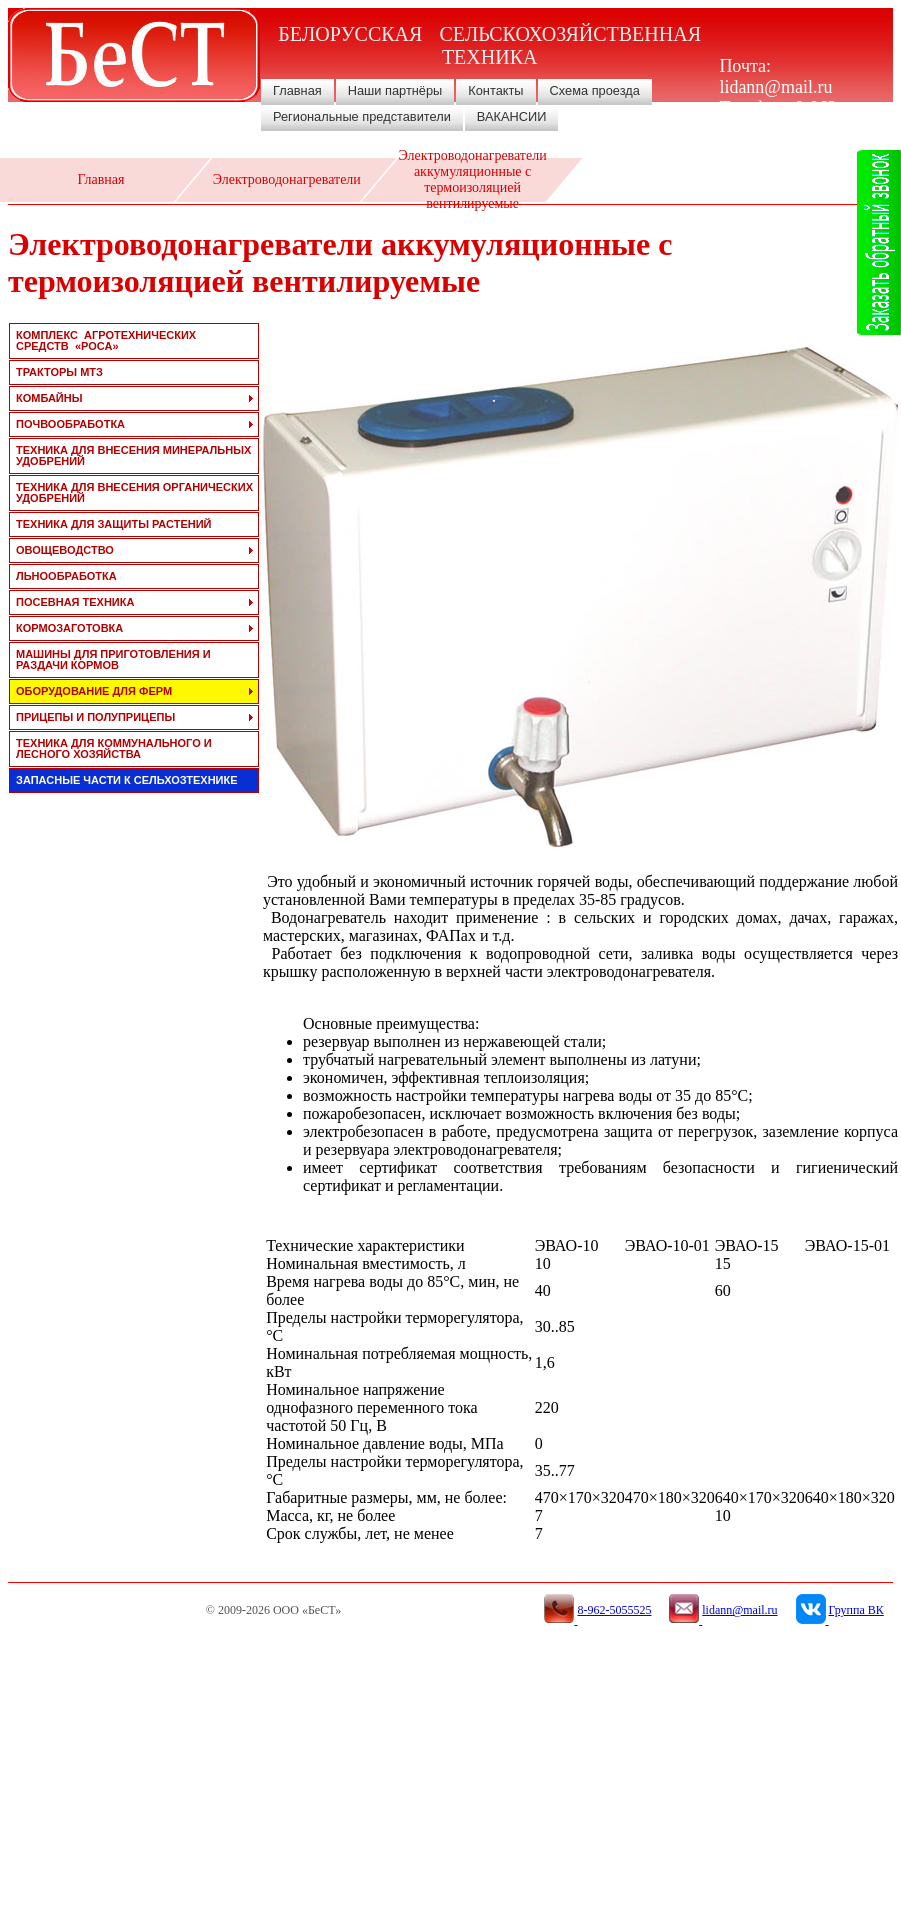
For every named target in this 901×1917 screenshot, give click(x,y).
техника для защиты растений (114, 524)
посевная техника (75, 602)
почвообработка (70, 424)
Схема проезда (595, 90)
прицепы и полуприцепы (95, 717)
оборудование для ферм (94, 691)
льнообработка (66, 576)
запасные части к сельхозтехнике (127, 780)
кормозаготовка (69, 628)
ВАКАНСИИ (512, 116)
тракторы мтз (59, 372)
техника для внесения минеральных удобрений (133, 455)
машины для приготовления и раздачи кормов (113, 659)
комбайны (49, 398)
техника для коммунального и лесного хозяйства (114, 748)
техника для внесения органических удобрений (134, 492)
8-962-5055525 (780, 118)
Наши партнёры (395, 90)
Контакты (495, 90)
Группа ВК (856, 1610)
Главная (297, 90)
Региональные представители (362, 116)
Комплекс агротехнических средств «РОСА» (106, 340)
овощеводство (65, 550)
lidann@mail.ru (775, 87)
